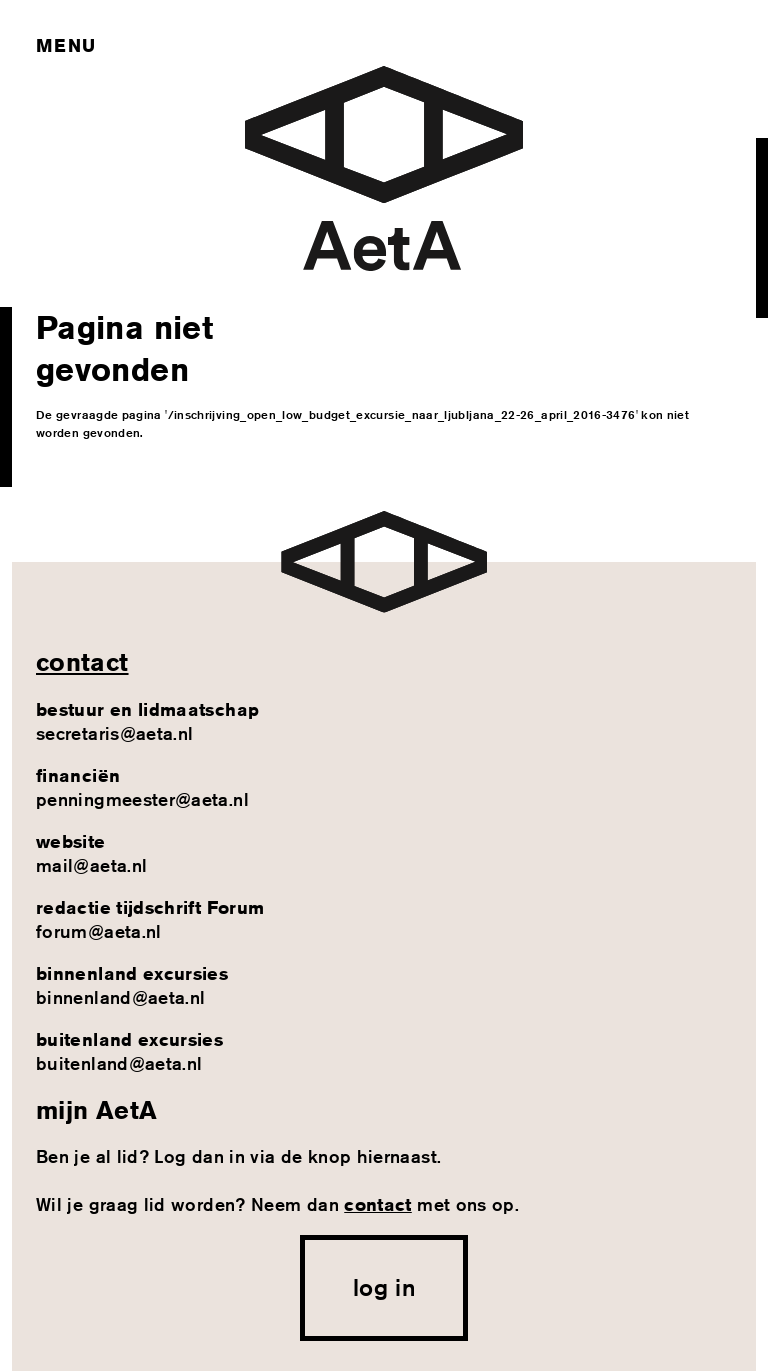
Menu (65, 45)
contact (82, 662)
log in (384, 1287)
